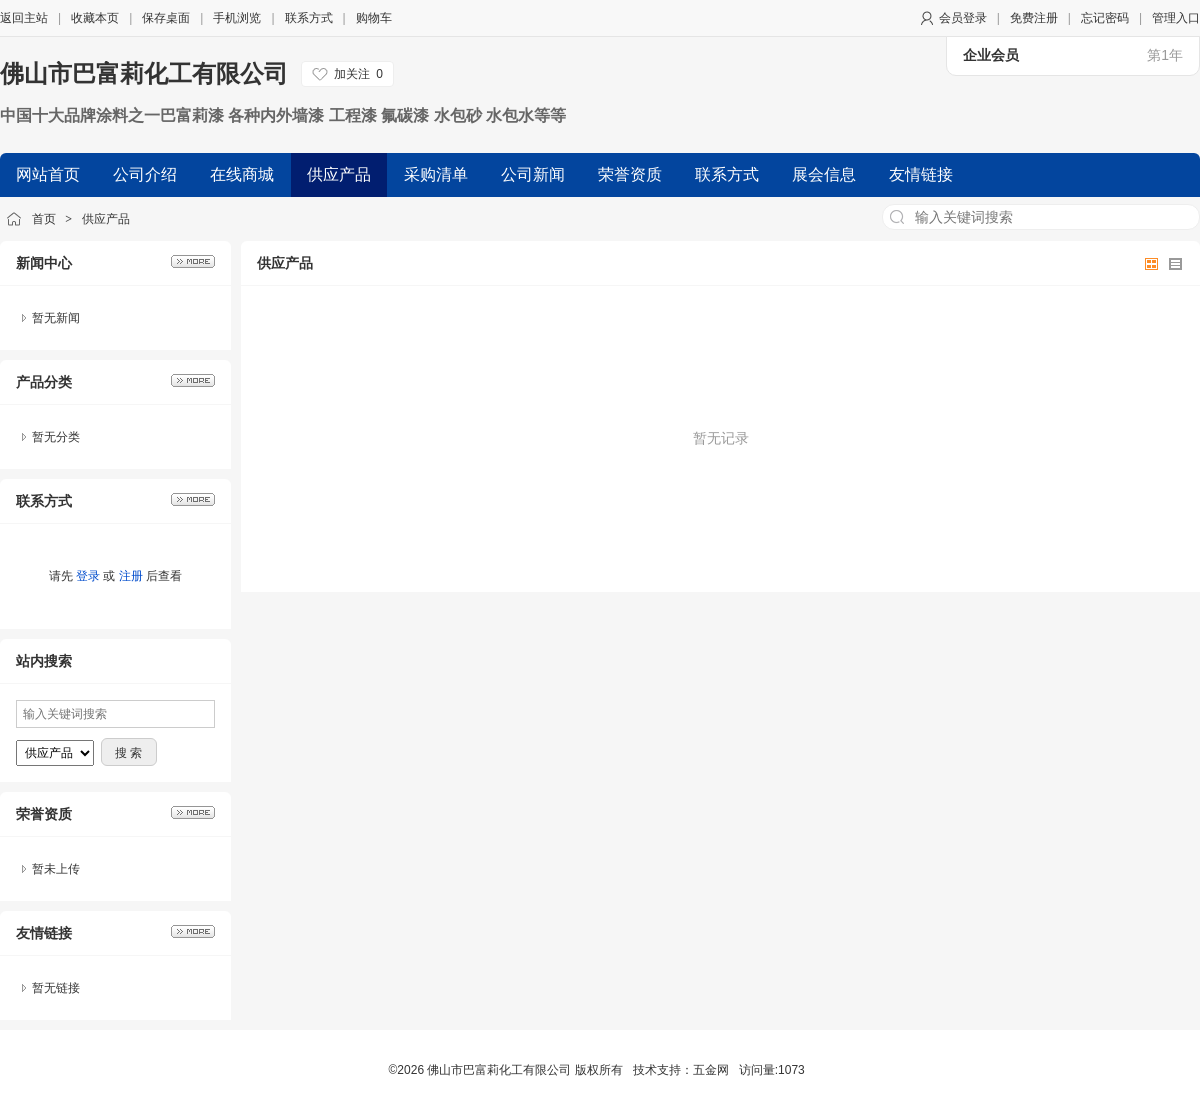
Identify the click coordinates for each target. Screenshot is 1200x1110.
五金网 (711, 1070)
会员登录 (963, 18)
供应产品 (106, 219)
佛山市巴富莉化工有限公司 (144, 73)
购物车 (374, 18)
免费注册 (1034, 18)
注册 (131, 576)
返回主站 (24, 18)
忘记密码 (1105, 18)
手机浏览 (237, 18)
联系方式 (309, 18)
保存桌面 (166, 18)
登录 (88, 576)
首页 (44, 219)
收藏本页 (95, 18)
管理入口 (1176, 18)
